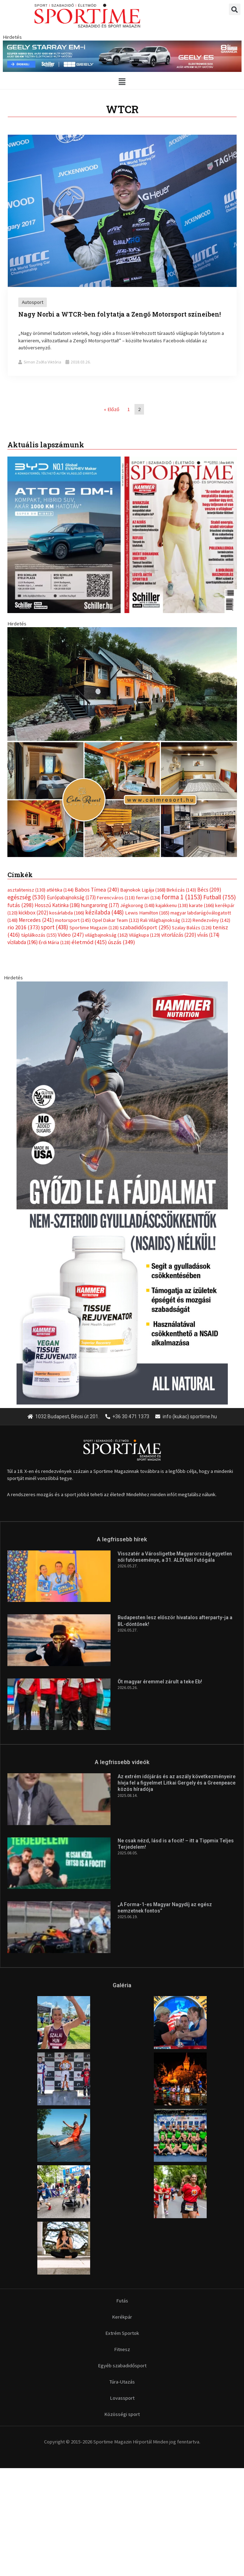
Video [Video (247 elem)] (71, 934)
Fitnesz (122, 2349)
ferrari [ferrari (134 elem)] (148, 897)
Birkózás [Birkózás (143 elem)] (181, 890)
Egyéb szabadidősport (122, 2365)
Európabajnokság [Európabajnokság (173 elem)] (71, 897)
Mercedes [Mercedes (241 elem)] (36, 920)
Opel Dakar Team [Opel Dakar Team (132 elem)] (115, 920)
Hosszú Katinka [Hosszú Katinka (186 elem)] (57, 905)
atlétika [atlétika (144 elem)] (60, 890)
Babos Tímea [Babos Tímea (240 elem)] (97, 889)
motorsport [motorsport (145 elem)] (73, 920)
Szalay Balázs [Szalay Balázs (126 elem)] (192, 927)
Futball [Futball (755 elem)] (219, 897)
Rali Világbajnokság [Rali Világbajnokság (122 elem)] (166, 920)
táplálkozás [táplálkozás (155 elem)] (39, 935)
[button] (234, 9)
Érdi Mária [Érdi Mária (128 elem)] (54, 942)
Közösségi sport (122, 2414)
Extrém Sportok (122, 2333)
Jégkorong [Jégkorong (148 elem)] (137, 905)
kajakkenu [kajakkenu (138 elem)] (172, 905)
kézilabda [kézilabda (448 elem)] (104, 912)
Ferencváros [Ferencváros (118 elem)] (116, 897)
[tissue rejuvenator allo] (122, 1192)
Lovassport (122, 2398)
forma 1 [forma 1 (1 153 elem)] (182, 897)
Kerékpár (122, 2317)
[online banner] (122, 742)
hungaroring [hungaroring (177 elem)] (100, 905)
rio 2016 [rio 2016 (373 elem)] (23, 927)
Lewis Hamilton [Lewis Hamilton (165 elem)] (147, 913)
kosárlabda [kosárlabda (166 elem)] (66, 913)
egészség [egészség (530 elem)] (26, 897)
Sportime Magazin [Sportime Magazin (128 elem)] (94, 927)
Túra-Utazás (122, 2382)
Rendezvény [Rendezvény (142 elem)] (211, 920)
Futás (122, 2300)
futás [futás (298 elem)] (20, 904)
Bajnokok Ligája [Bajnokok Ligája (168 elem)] (142, 889)
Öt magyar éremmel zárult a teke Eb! (160, 1681)
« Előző (111, 409)
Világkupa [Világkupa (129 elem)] (144, 935)
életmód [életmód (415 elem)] (89, 942)
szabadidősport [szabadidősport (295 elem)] (145, 927)
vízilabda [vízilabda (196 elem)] (22, 942)
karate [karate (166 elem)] (201, 905)
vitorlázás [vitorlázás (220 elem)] (178, 934)
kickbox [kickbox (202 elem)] (33, 912)
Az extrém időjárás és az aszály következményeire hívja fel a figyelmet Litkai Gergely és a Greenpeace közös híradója (177, 1783)
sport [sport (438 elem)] (54, 927)
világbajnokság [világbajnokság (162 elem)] (106, 935)
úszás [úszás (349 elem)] (121, 942)
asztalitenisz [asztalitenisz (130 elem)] (26, 890)
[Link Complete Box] (122, 255)
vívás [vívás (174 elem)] (208, 934)
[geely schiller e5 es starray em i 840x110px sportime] (122, 56)
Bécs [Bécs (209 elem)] (209, 889)
